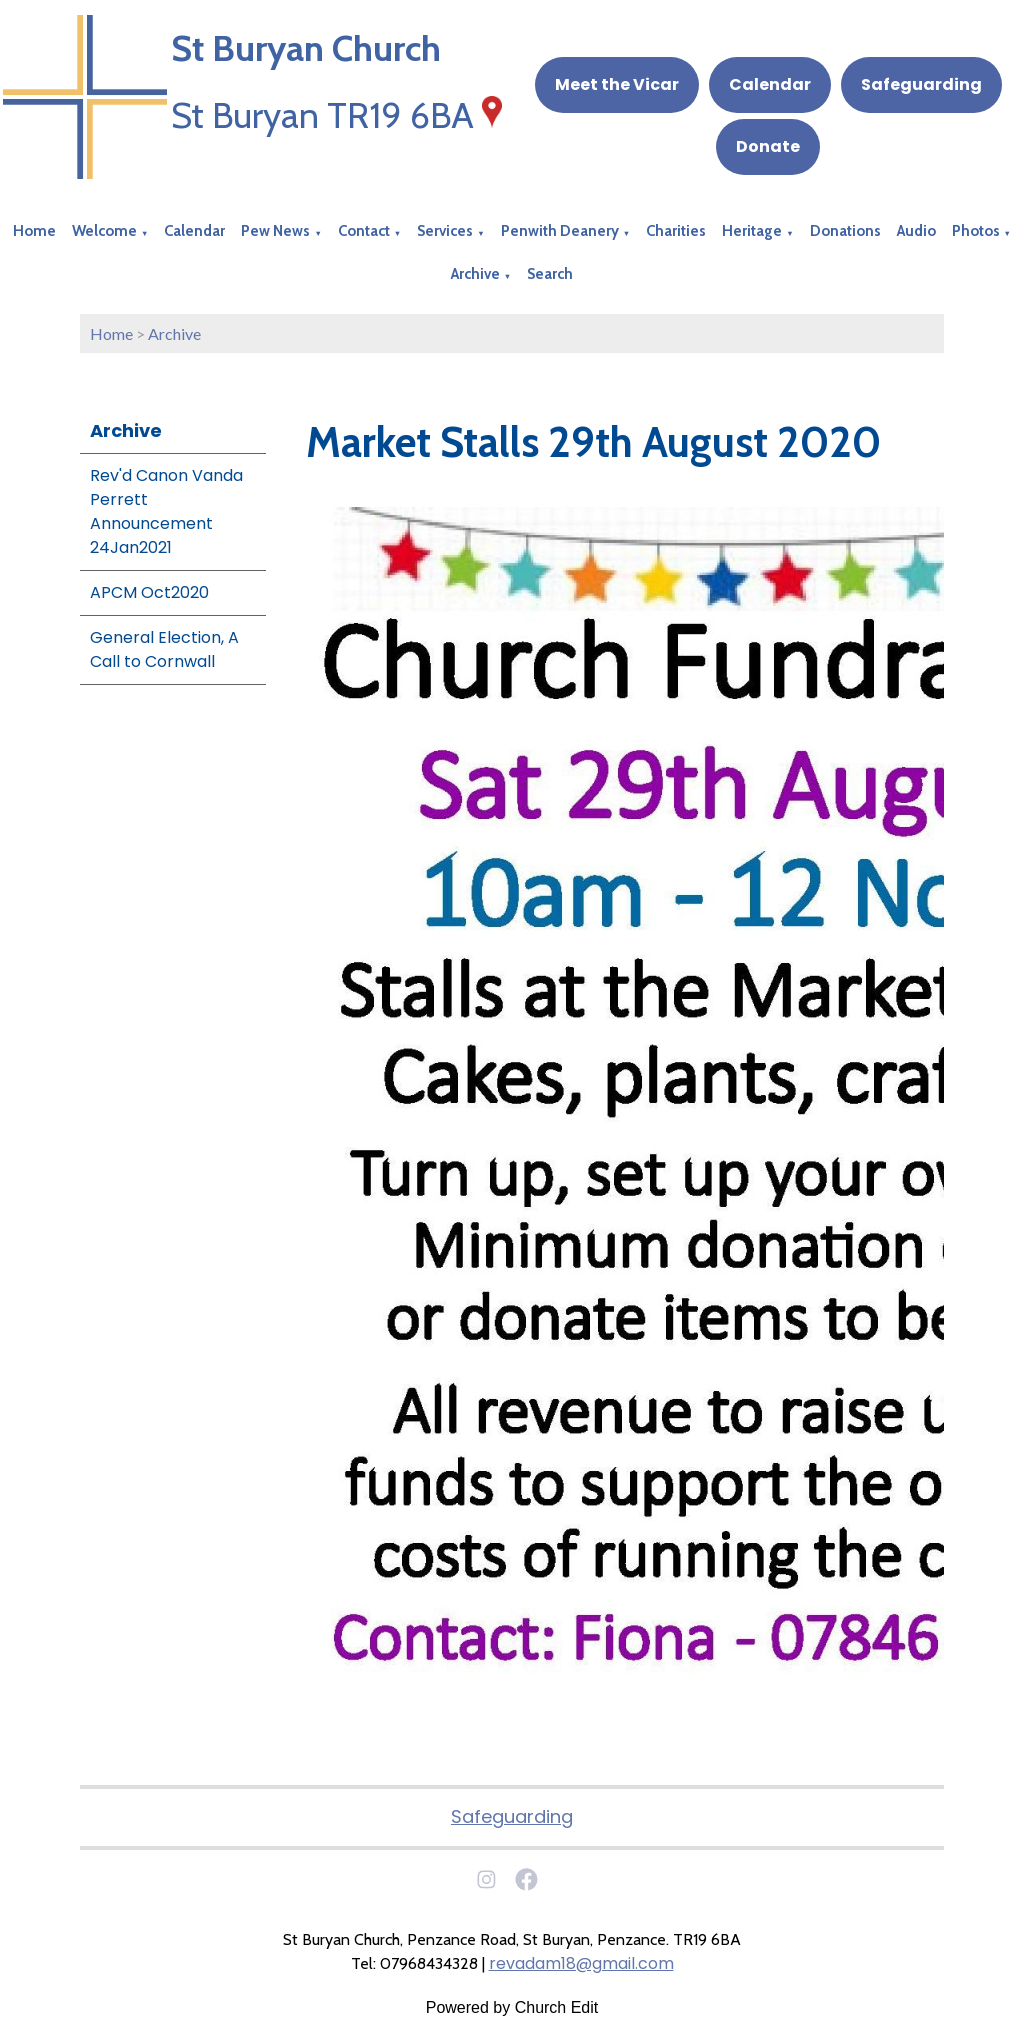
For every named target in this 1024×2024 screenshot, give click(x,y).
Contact (364, 231)
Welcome (104, 231)
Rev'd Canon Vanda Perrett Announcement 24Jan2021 (166, 511)
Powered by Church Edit (512, 2007)
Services (445, 231)
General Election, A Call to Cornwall (164, 649)
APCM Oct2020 (149, 592)
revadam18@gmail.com (581, 1963)
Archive (475, 274)
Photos (976, 231)
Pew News (275, 231)
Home (34, 231)
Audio (916, 231)
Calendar (770, 84)
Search (550, 274)
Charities (676, 231)
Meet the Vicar (617, 84)
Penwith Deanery (560, 231)
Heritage (752, 231)
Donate (768, 146)
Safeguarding (921, 84)
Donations (845, 231)
